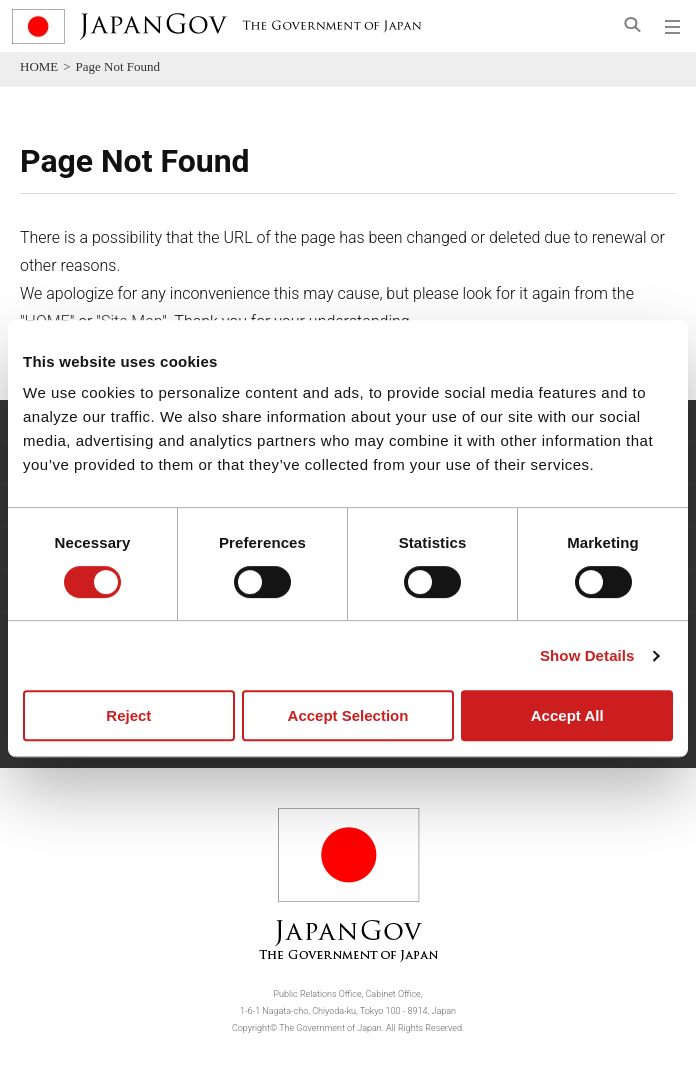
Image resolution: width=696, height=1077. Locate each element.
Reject (128, 715)
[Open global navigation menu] (673, 26)
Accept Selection (348, 715)
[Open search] (632, 24)
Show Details (587, 655)
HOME (39, 66)
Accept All (567, 715)
